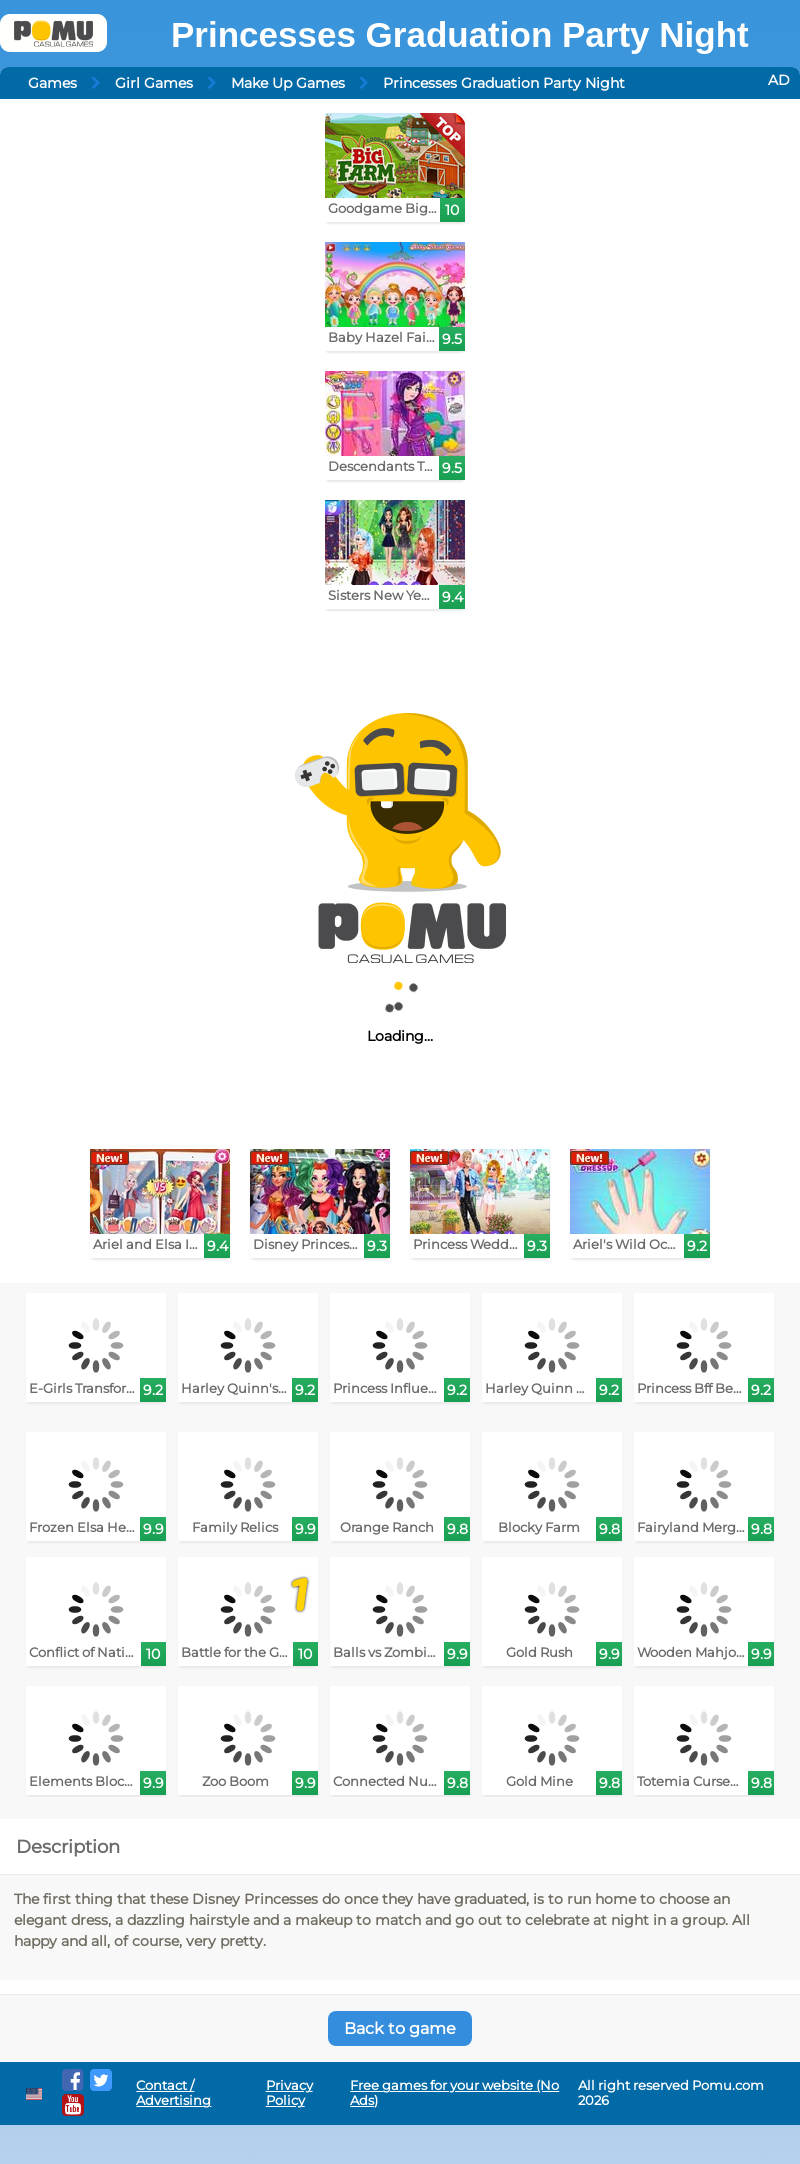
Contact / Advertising (173, 2093)
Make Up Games (288, 83)
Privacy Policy (289, 2093)
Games (52, 83)
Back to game (400, 2028)
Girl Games (154, 83)
